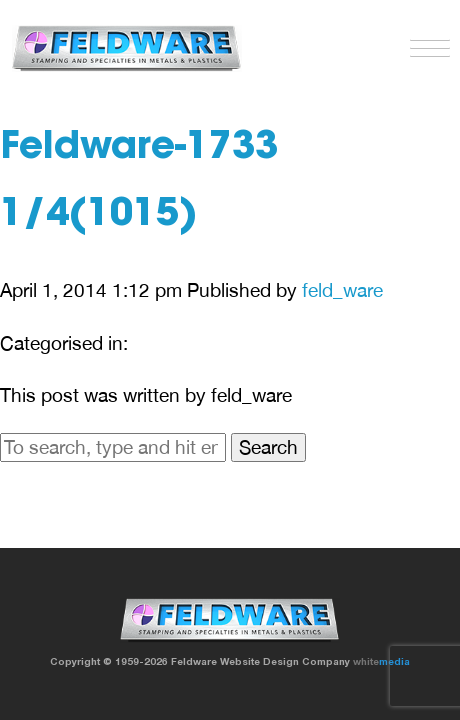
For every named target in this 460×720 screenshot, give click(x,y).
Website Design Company (285, 661)
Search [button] (268, 447)
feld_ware (342, 290)
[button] (425, 44)
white (381, 661)
